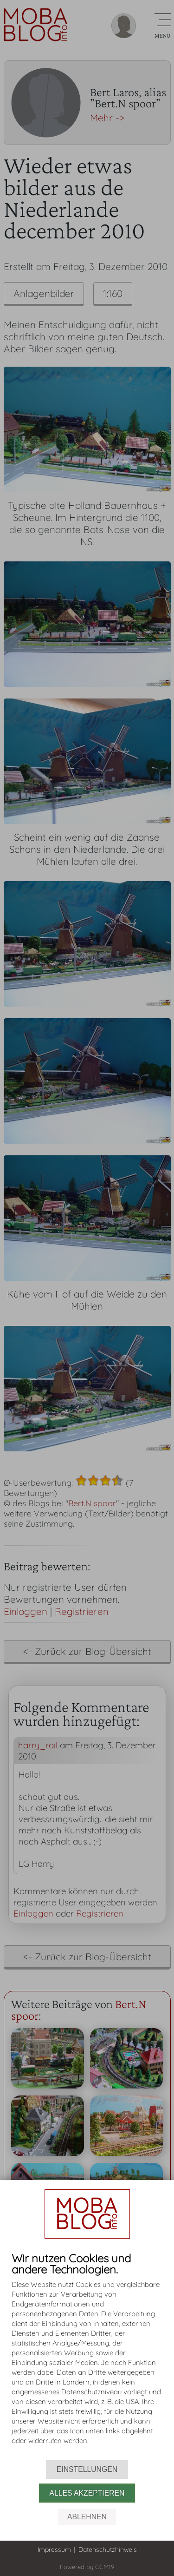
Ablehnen (87, 2517)
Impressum (54, 2549)
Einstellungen (87, 2469)
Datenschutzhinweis (107, 2549)
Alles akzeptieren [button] (87, 2493)
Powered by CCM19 (87, 2566)
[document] (87, 2356)
